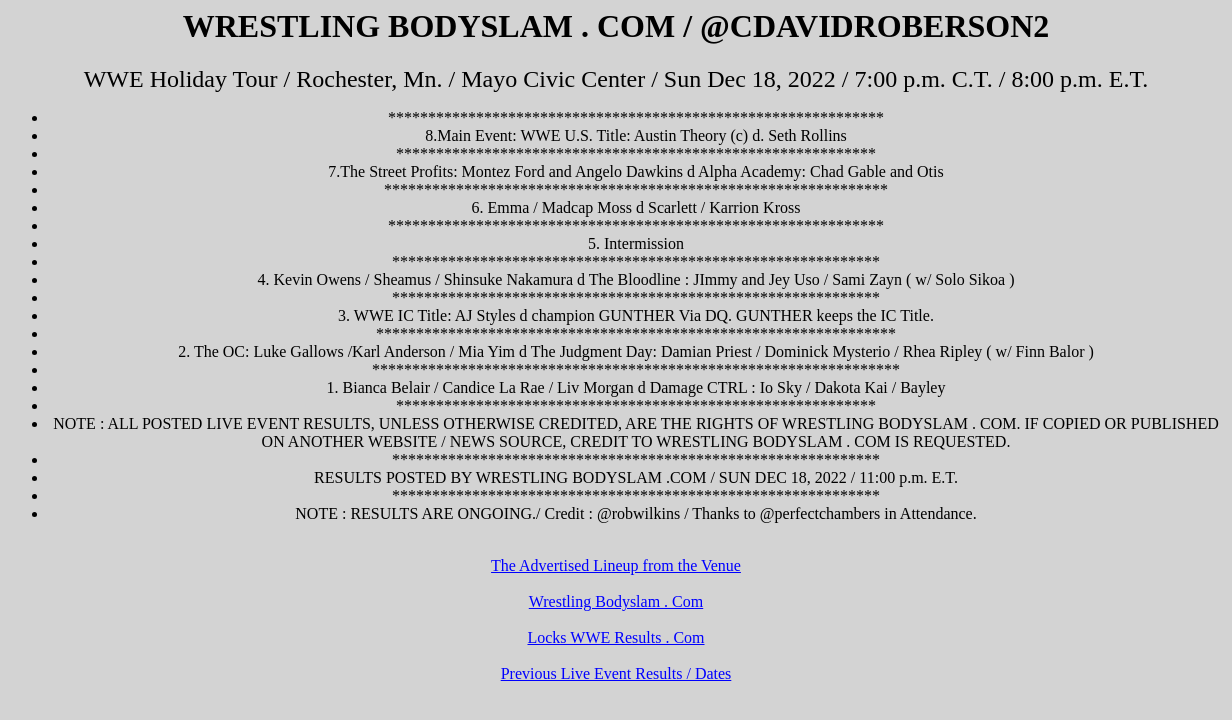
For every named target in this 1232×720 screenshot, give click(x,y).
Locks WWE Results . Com (615, 637)
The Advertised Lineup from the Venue (616, 565)
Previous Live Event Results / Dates (616, 673)
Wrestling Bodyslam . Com (616, 601)
